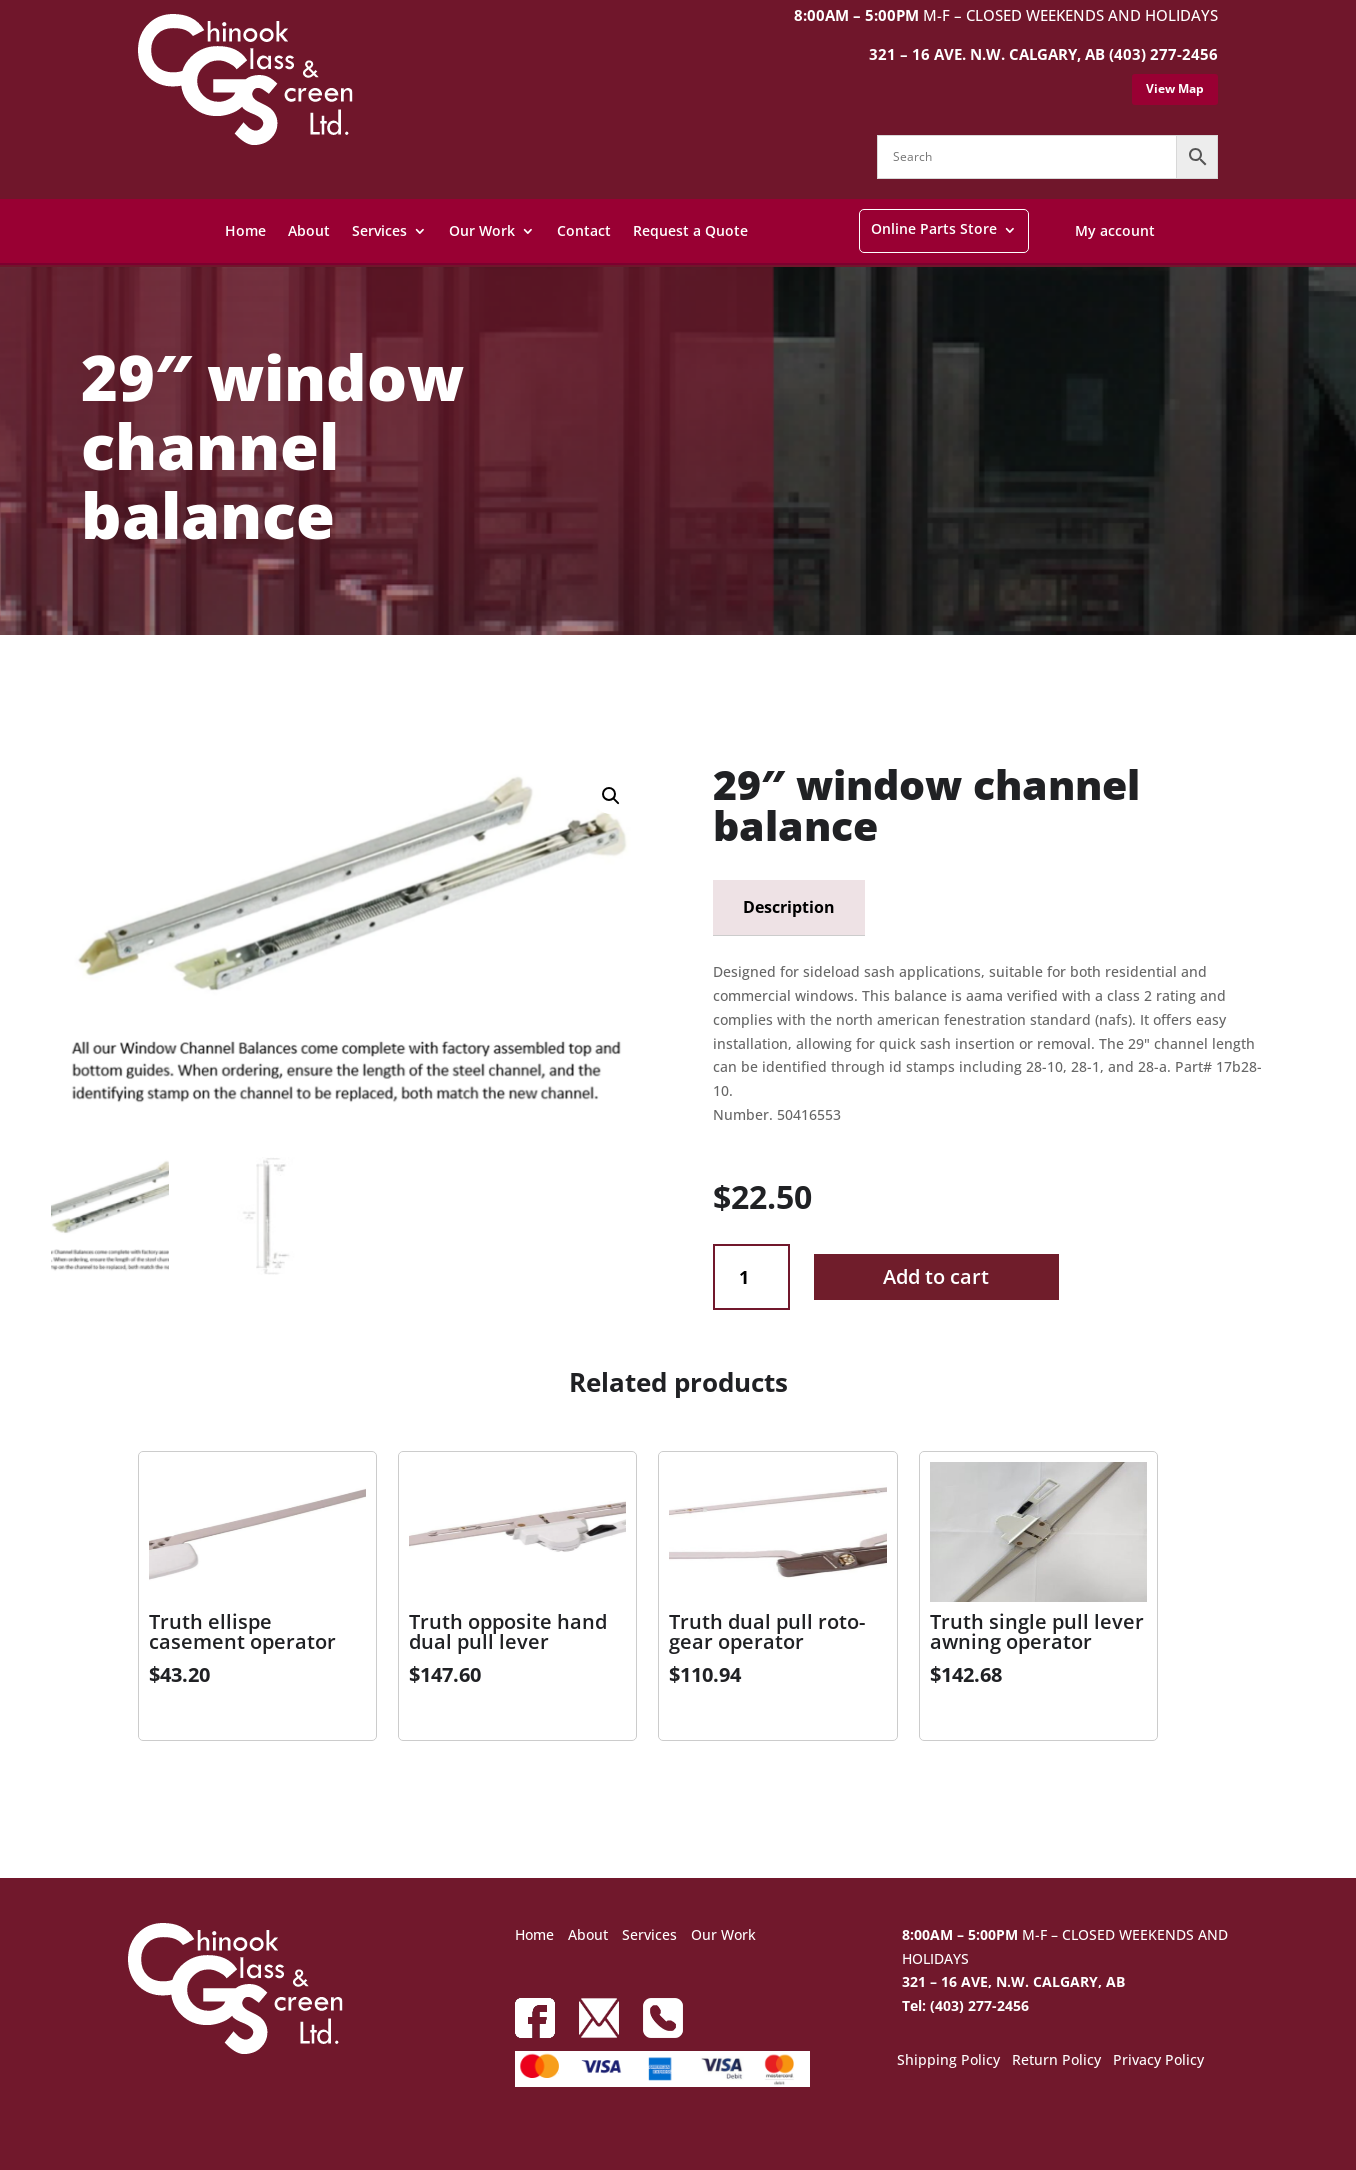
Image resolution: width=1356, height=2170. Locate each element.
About (309, 230)
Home (245, 230)
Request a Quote (690, 230)
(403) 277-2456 (1163, 54)
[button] (611, 796)
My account (1115, 230)
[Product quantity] (751, 1277)
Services (379, 230)
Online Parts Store (934, 228)
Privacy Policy (1158, 2061)
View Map (1175, 88)
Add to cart (936, 1276)
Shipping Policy (948, 2061)
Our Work (482, 230)
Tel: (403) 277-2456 (965, 2005)
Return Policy (1056, 2061)
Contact (584, 230)
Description (789, 907)
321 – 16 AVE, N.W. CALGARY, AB (1013, 1981)
